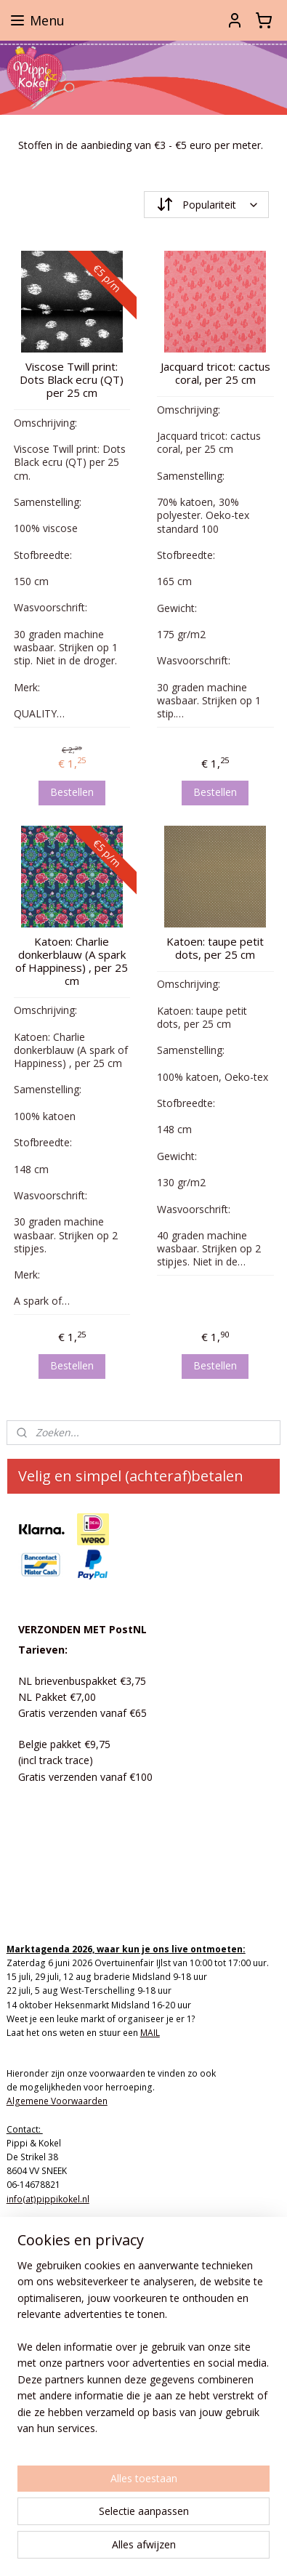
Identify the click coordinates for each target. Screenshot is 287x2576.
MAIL (150, 2032)
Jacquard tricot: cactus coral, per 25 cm (215, 373)
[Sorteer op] (207, 204)
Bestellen (72, 791)
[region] (143, 2353)
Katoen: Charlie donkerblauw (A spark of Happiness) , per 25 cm (71, 960)
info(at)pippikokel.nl (48, 2199)
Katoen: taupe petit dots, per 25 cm (215, 947)
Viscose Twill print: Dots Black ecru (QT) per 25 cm (72, 379)
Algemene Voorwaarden (57, 2101)
